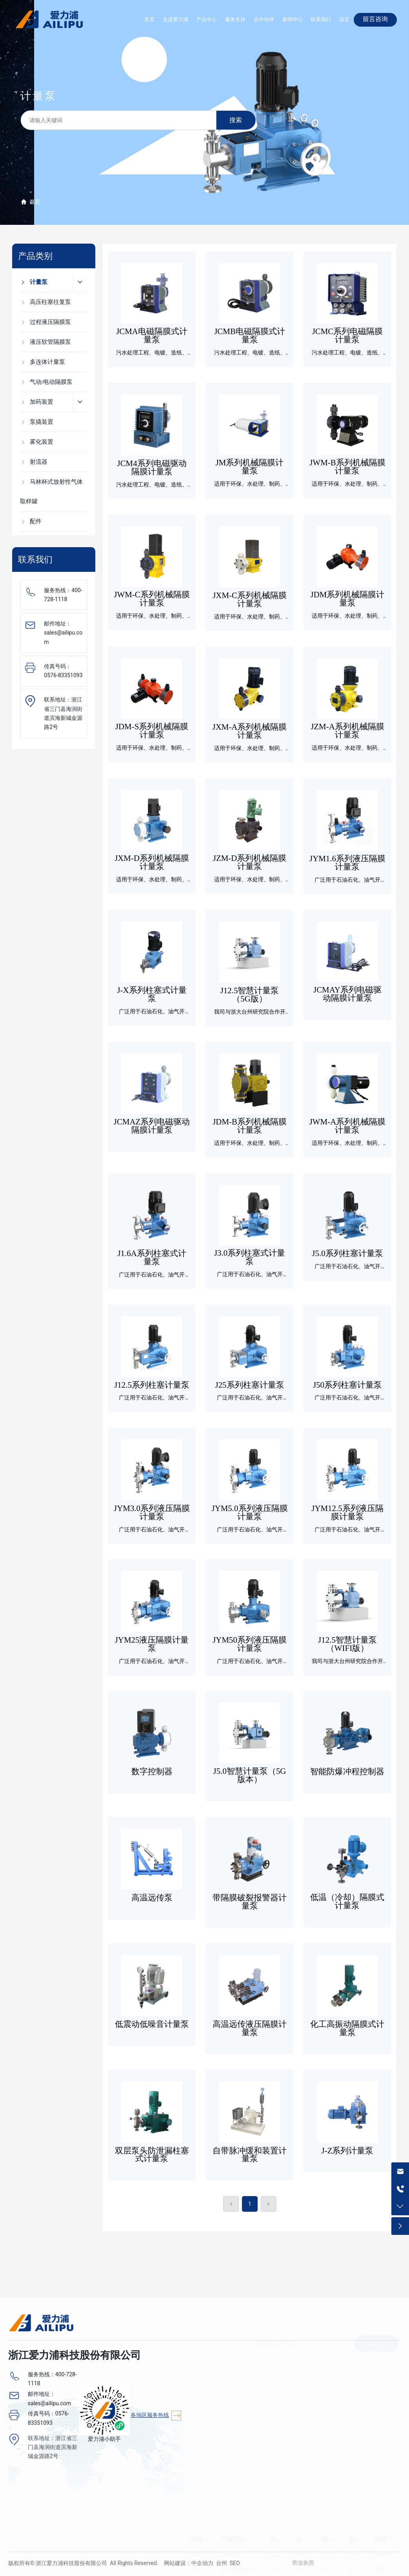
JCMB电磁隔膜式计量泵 (249, 335)
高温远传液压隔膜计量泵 (250, 2028)
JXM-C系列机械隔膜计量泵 (250, 599)
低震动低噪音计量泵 (152, 2024)
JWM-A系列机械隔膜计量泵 (347, 1126)
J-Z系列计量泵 (348, 2150)
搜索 (235, 120)
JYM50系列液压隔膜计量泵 (250, 1644)
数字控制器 (152, 1771)
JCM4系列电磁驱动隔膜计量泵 (152, 467)
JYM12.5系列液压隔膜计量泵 (347, 1512)
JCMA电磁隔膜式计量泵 (151, 335)
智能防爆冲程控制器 (347, 1771)
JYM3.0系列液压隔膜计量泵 (152, 1512)
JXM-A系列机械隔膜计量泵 (250, 731)
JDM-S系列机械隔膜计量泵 (151, 730)
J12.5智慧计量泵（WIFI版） (347, 1644)
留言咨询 (375, 19)
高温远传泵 (152, 1897)
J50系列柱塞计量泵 (347, 1385)
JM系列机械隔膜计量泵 (250, 466)
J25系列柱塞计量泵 (249, 1385)
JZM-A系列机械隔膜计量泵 (347, 730)
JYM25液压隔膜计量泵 (152, 1644)
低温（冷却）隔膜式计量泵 (347, 1901)
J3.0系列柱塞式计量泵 (249, 1257)
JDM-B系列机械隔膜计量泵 (250, 1126)
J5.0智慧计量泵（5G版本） (249, 1775)
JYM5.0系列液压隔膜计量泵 (250, 1512)
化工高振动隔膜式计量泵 (347, 2028)
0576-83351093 (63, 675)
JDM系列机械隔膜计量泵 (348, 598)
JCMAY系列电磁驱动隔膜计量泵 (347, 994)
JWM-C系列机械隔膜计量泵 (151, 598)
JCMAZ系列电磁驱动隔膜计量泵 (152, 1126)
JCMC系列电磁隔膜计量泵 (347, 335)
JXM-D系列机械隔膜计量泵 (152, 862)
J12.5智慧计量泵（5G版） (249, 994)
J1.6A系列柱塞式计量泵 (151, 1257)
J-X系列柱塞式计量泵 (151, 994)
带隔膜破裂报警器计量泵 (250, 1902)
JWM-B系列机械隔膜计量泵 (347, 466)
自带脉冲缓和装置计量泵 (250, 2155)
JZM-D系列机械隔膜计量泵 (250, 862)
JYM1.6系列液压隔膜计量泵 (347, 862)
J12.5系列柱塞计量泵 (151, 1385)
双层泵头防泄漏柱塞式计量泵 (152, 2155)
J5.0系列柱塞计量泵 (347, 1253)
